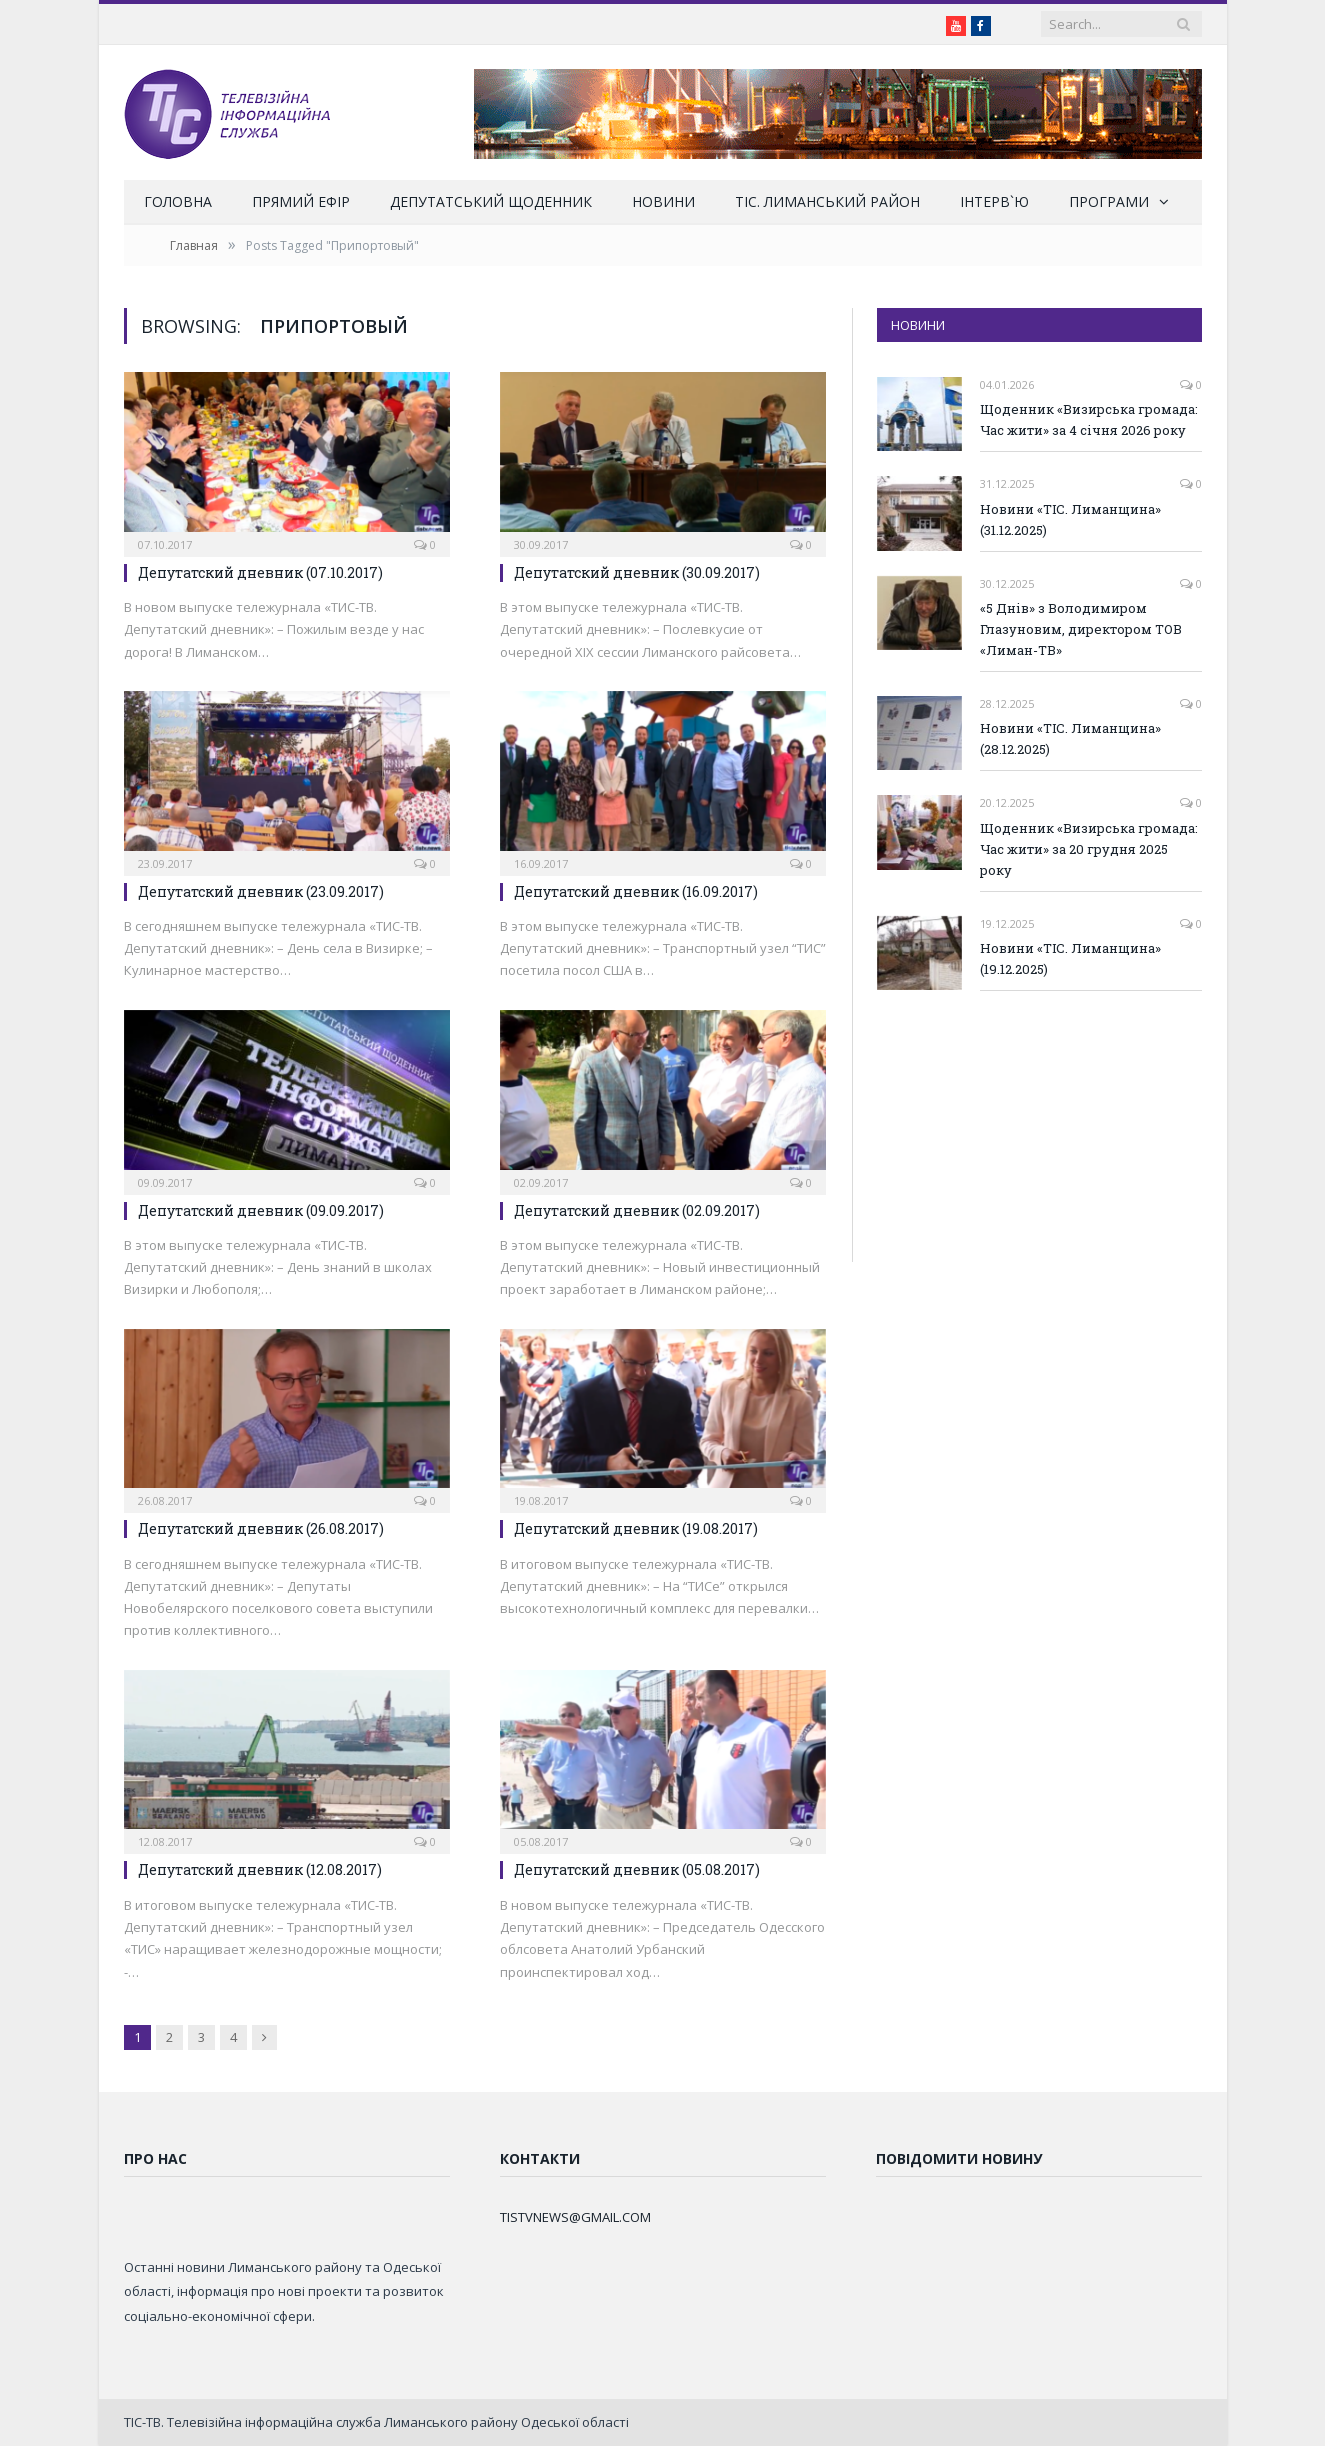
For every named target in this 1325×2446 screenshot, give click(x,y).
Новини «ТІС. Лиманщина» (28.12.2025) (1070, 738)
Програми (1109, 201)
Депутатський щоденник (491, 201)
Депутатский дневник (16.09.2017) (636, 891)
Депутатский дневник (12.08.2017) (260, 1869)
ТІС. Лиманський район (827, 201)
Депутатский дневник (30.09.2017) (637, 572)
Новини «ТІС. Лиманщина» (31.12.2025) (1070, 519)
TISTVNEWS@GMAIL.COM (575, 2217)
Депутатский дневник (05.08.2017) (637, 1869)
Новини (663, 201)
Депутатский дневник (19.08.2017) (636, 1528)
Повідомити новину (959, 2158)
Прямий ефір (301, 201)
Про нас (155, 2158)
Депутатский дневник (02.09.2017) (637, 1210)
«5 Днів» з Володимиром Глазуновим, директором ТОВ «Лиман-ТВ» (1081, 629)
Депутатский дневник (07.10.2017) (260, 572)
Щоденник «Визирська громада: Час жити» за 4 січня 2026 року (1089, 419)
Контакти (540, 2158)
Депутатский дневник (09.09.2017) (261, 1210)
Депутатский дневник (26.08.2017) (261, 1528)
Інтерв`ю (994, 201)
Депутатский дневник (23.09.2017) (261, 891)
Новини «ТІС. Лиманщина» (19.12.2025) (1070, 958)
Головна (178, 201)
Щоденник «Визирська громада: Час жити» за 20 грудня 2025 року (1089, 849)
